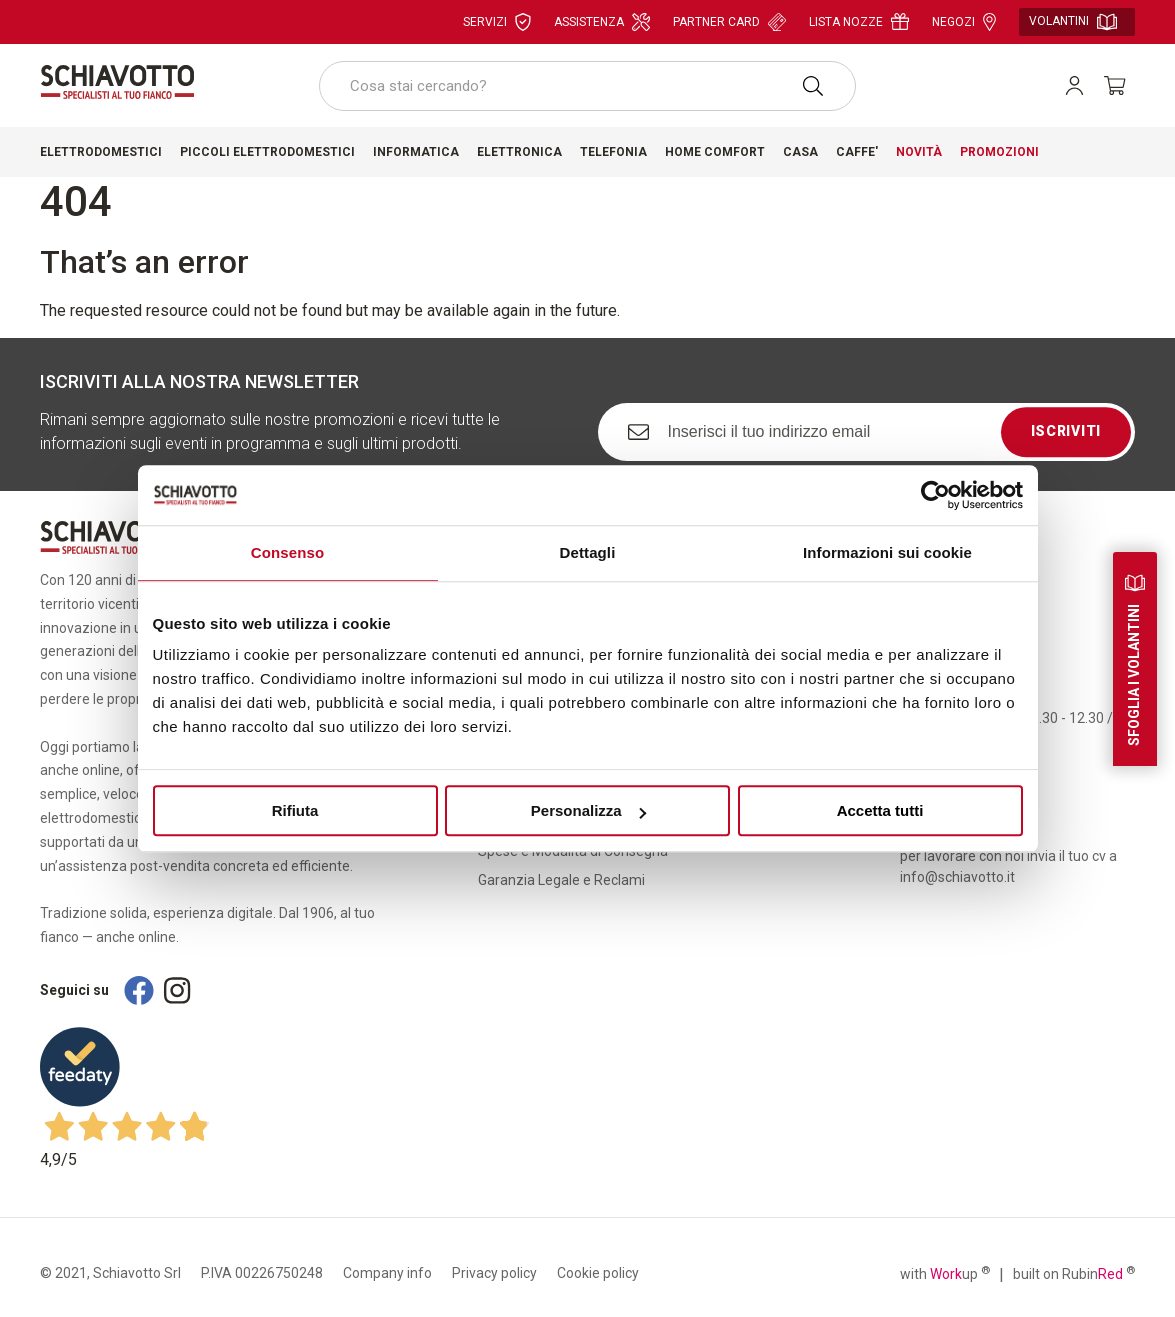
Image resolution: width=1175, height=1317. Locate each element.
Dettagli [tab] (588, 552)
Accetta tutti (880, 810)
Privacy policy (494, 1273)
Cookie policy (598, 1273)
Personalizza (588, 810)
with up (945, 1273)
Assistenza (602, 22)
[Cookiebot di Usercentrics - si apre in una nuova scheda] (935, 495)
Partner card (729, 22)
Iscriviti (1066, 431)
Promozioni (999, 152)
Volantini (1073, 22)
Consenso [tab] (287, 552)
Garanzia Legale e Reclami (561, 880)
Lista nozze (859, 21)
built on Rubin (1074, 1273)
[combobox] (588, 86)
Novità (919, 152)
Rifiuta (295, 810)
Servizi (497, 22)
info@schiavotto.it (957, 877)
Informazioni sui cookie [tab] (887, 552)
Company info (387, 1273)
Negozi (964, 22)
